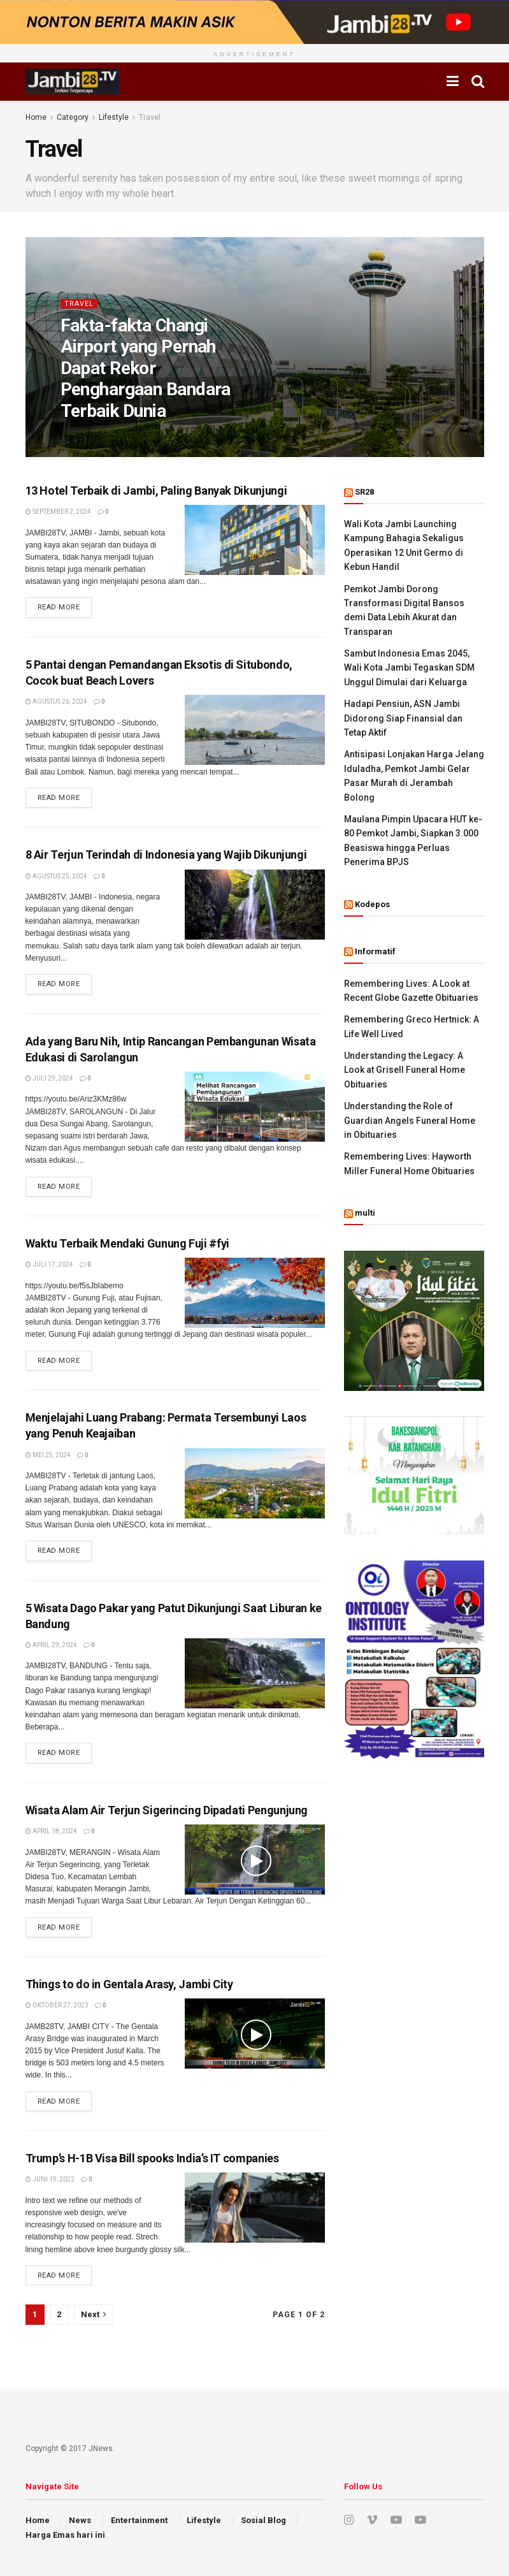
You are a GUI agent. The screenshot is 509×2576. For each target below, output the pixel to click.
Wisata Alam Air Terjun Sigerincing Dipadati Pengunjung (166, 1810)
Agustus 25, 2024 (56, 876)
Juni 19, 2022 (50, 2179)
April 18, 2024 (51, 1831)
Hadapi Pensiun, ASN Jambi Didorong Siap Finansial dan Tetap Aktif (403, 718)
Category (73, 117)
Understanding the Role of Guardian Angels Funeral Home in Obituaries (409, 1120)
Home (36, 117)
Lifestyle (114, 117)
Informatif (375, 951)
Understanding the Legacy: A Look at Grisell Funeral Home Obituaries (404, 1070)
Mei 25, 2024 (48, 1455)
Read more (59, 607)
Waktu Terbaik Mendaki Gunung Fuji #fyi (127, 1243)
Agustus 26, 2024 (56, 701)
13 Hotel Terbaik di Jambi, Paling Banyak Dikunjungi (156, 490)
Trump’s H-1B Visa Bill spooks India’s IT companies (152, 2158)
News (80, 2520)
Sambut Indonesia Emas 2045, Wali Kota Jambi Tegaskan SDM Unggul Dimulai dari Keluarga (409, 667)
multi (365, 1213)
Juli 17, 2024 (49, 1264)
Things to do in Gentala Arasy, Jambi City (129, 1984)
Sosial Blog (263, 2520)
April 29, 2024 (51, 1644)
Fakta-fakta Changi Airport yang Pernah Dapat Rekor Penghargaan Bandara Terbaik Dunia (146, 368)
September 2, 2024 (58, 511)
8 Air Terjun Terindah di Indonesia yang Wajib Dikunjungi (166, 854)
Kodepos (372, 904)
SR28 (364, 492)
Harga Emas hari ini (65, 2535)
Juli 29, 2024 (49, 1078)
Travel (150, 117)
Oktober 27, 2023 (57, 2005)
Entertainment (139, 2520)
